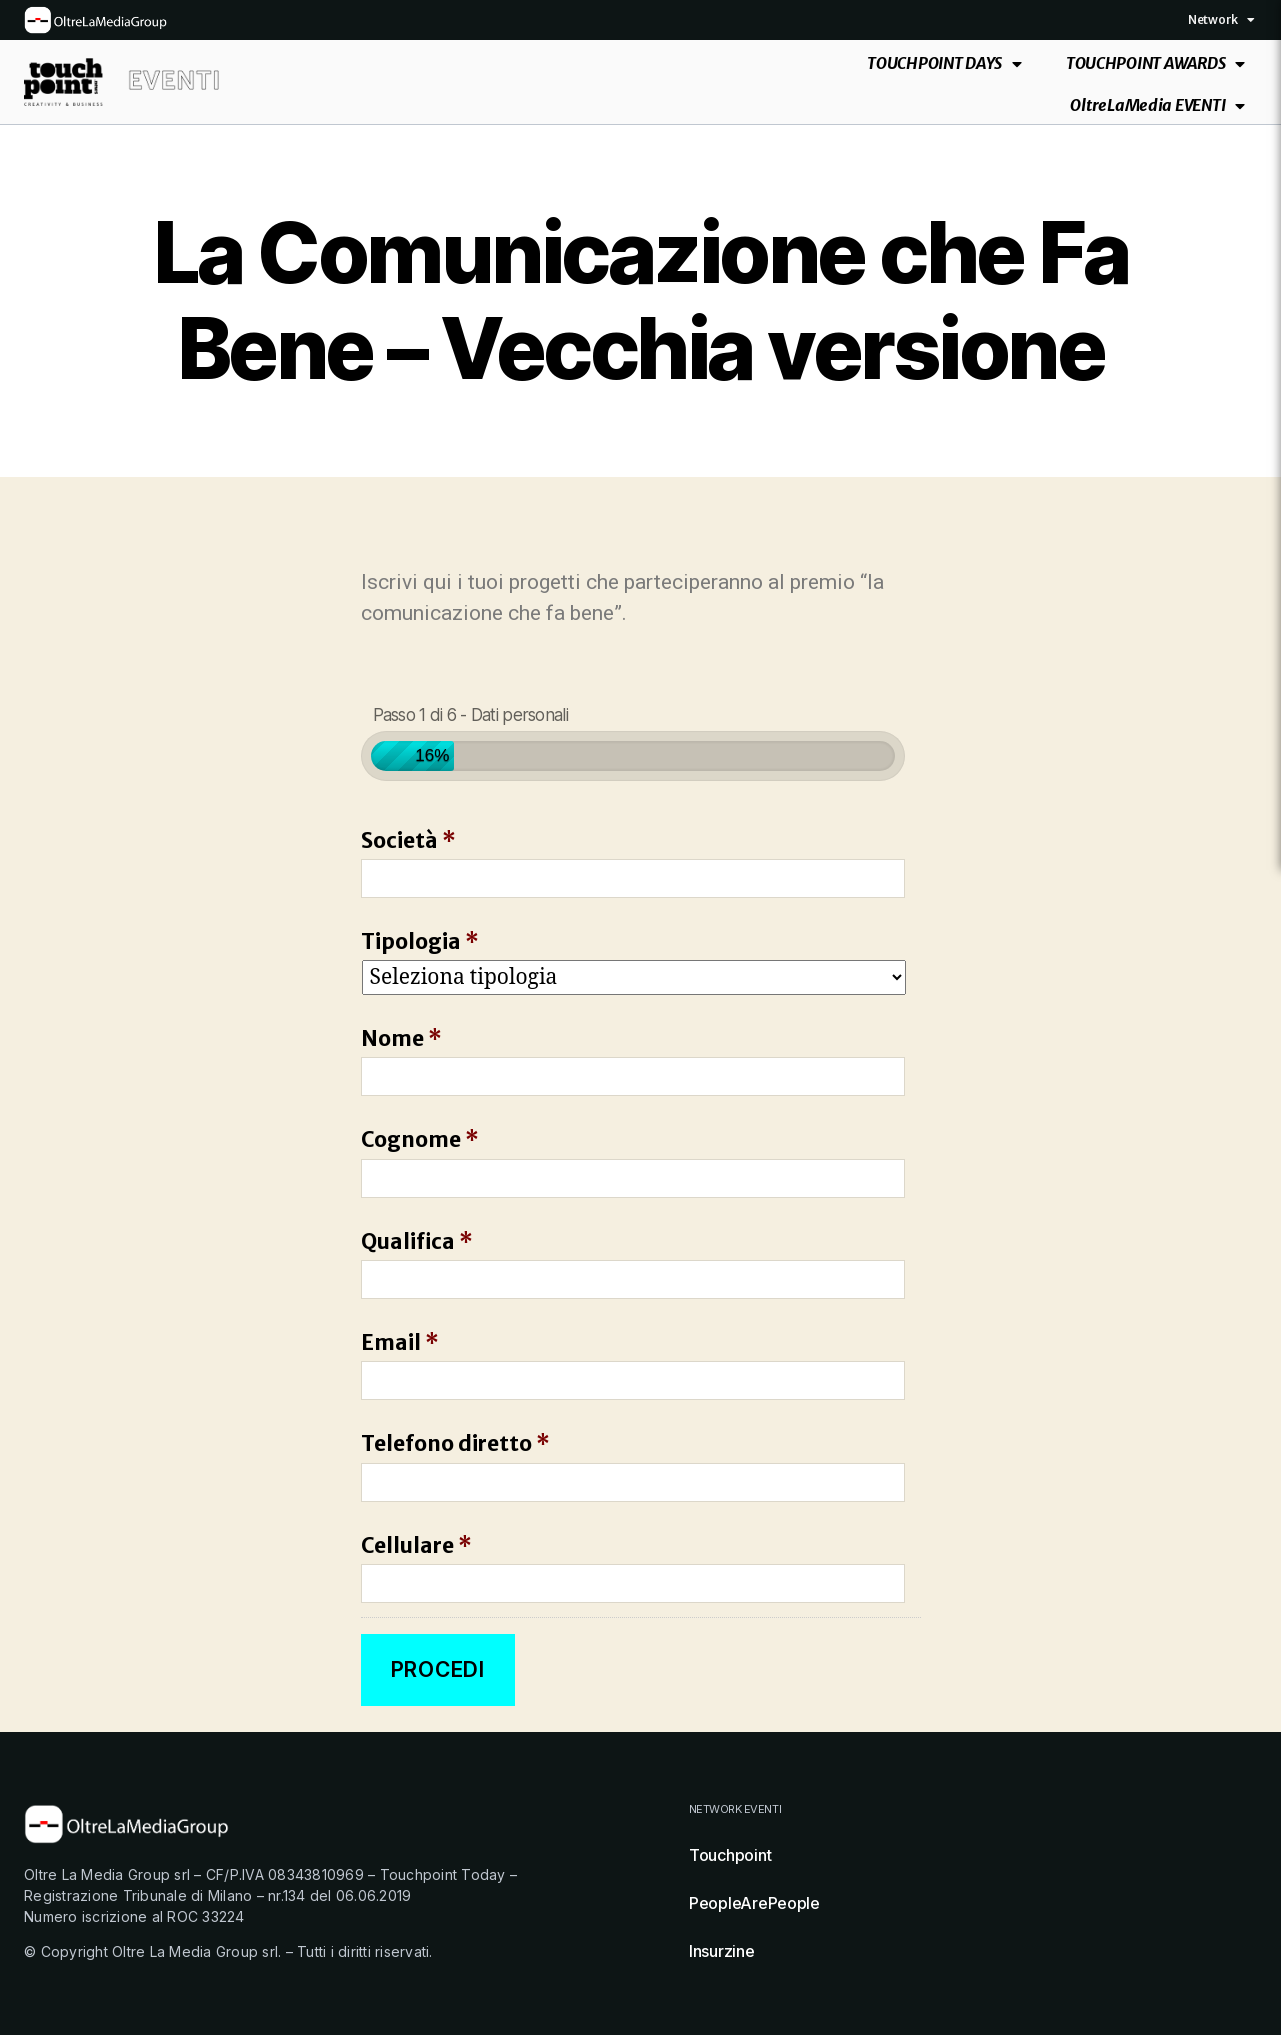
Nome (401, 1038)
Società (408, 840)
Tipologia (420, 941)
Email (400, 1342)
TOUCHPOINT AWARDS (1155, 63)
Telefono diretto (455, 1443)
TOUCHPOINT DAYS (944, 63)
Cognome (420, 1139)
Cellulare (416, 1545)
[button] (1251, 20)
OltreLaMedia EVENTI (1157, 105)
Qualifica (417, 1241)
